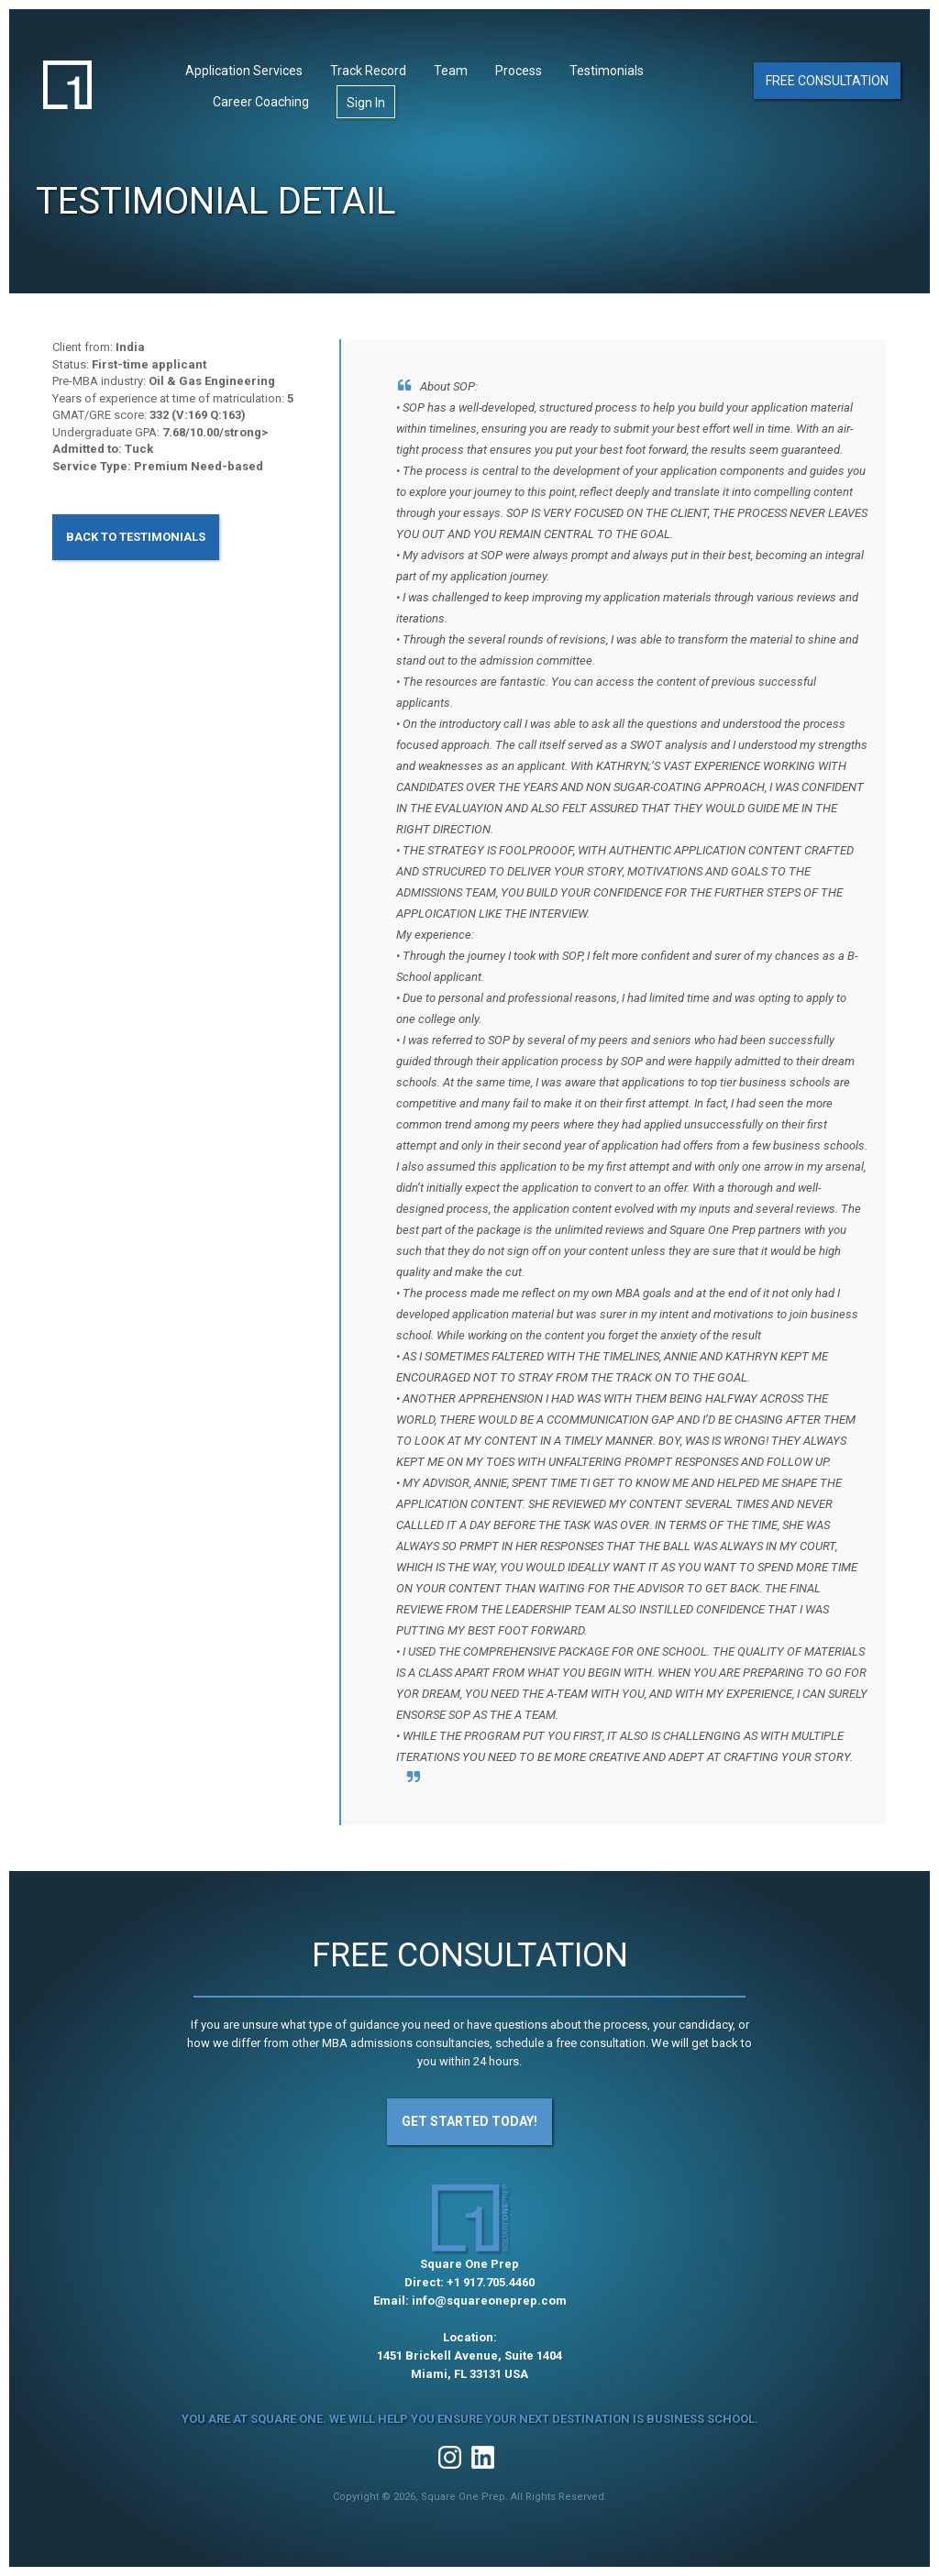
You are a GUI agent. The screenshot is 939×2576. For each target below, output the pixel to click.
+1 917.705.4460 (491, 2282)
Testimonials (606, 70)
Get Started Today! (469, 2121)
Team (451, 70)
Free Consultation (827, 80)
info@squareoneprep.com (489, 2300)
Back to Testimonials (135, 537)
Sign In (366, 102)
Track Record (368, 70)
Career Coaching (261, 101)
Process (518, 70)
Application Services (244, 70)
